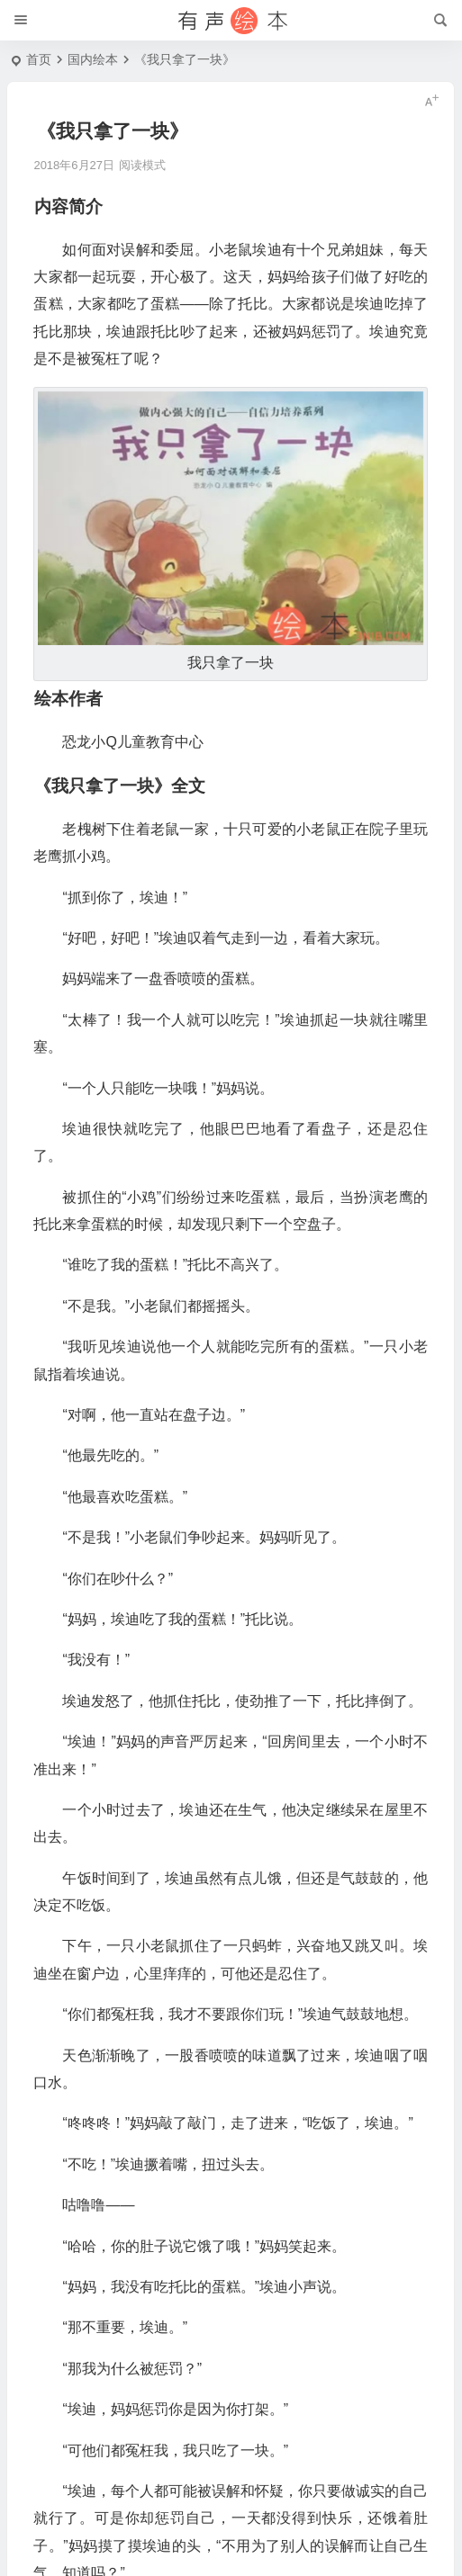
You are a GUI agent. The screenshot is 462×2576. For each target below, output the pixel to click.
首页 (38, 59)
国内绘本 (93, 59)
